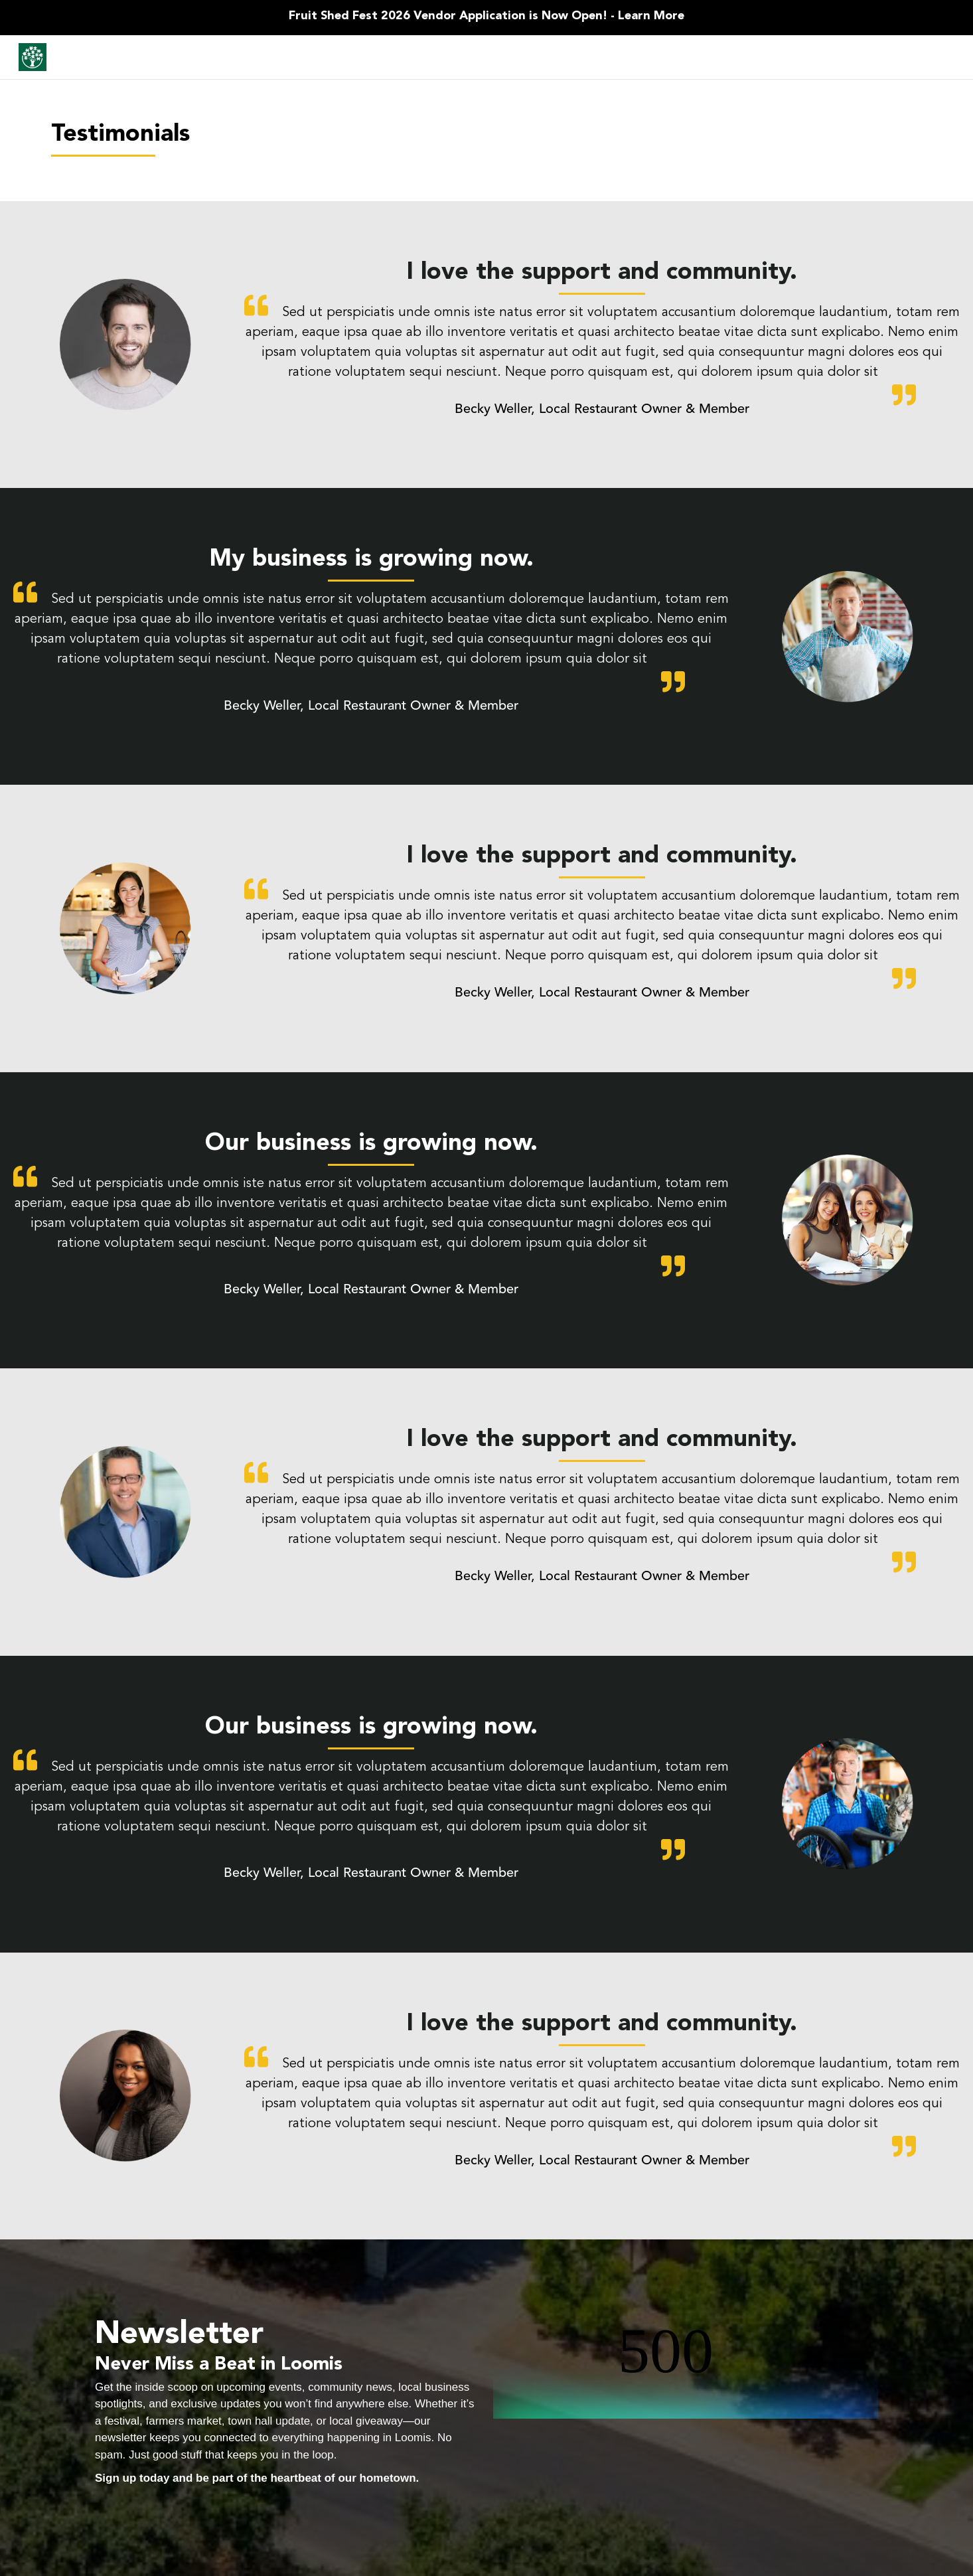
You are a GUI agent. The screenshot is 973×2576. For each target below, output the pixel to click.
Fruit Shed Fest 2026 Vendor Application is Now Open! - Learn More (486, 16)
